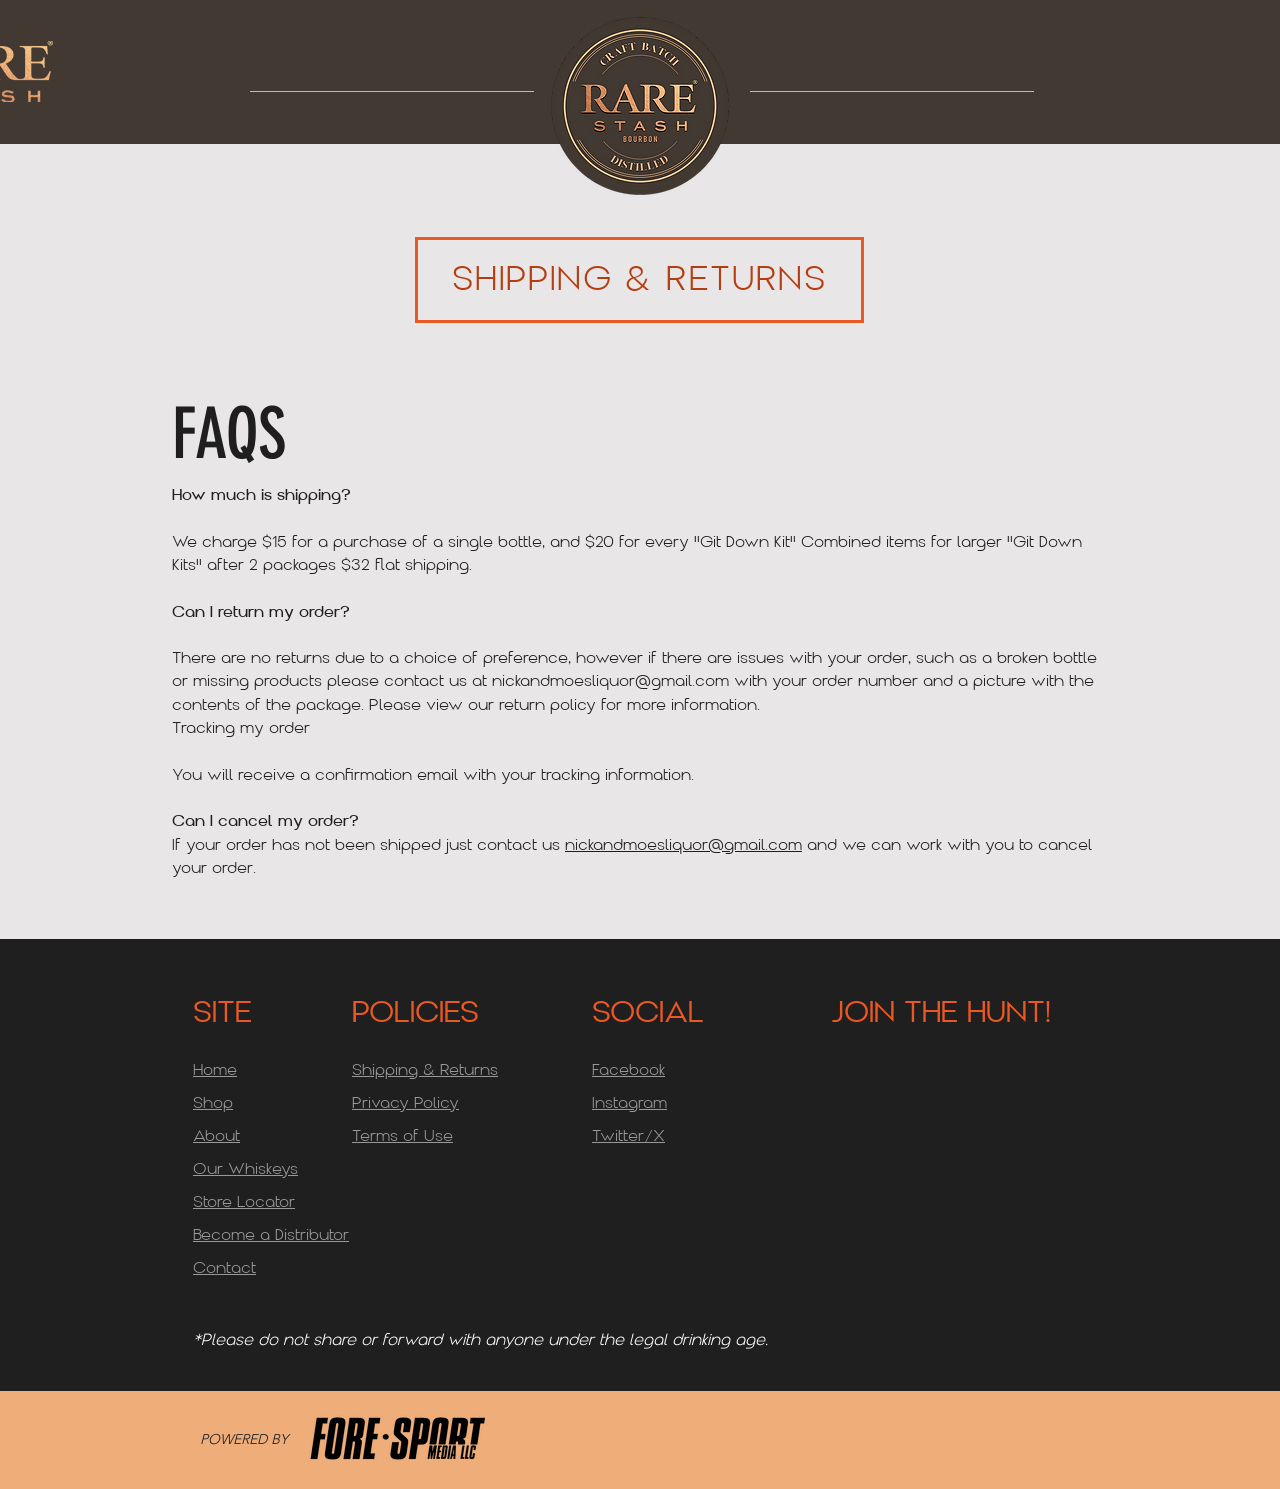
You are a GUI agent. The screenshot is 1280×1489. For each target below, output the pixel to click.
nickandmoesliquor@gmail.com (610, 682)
